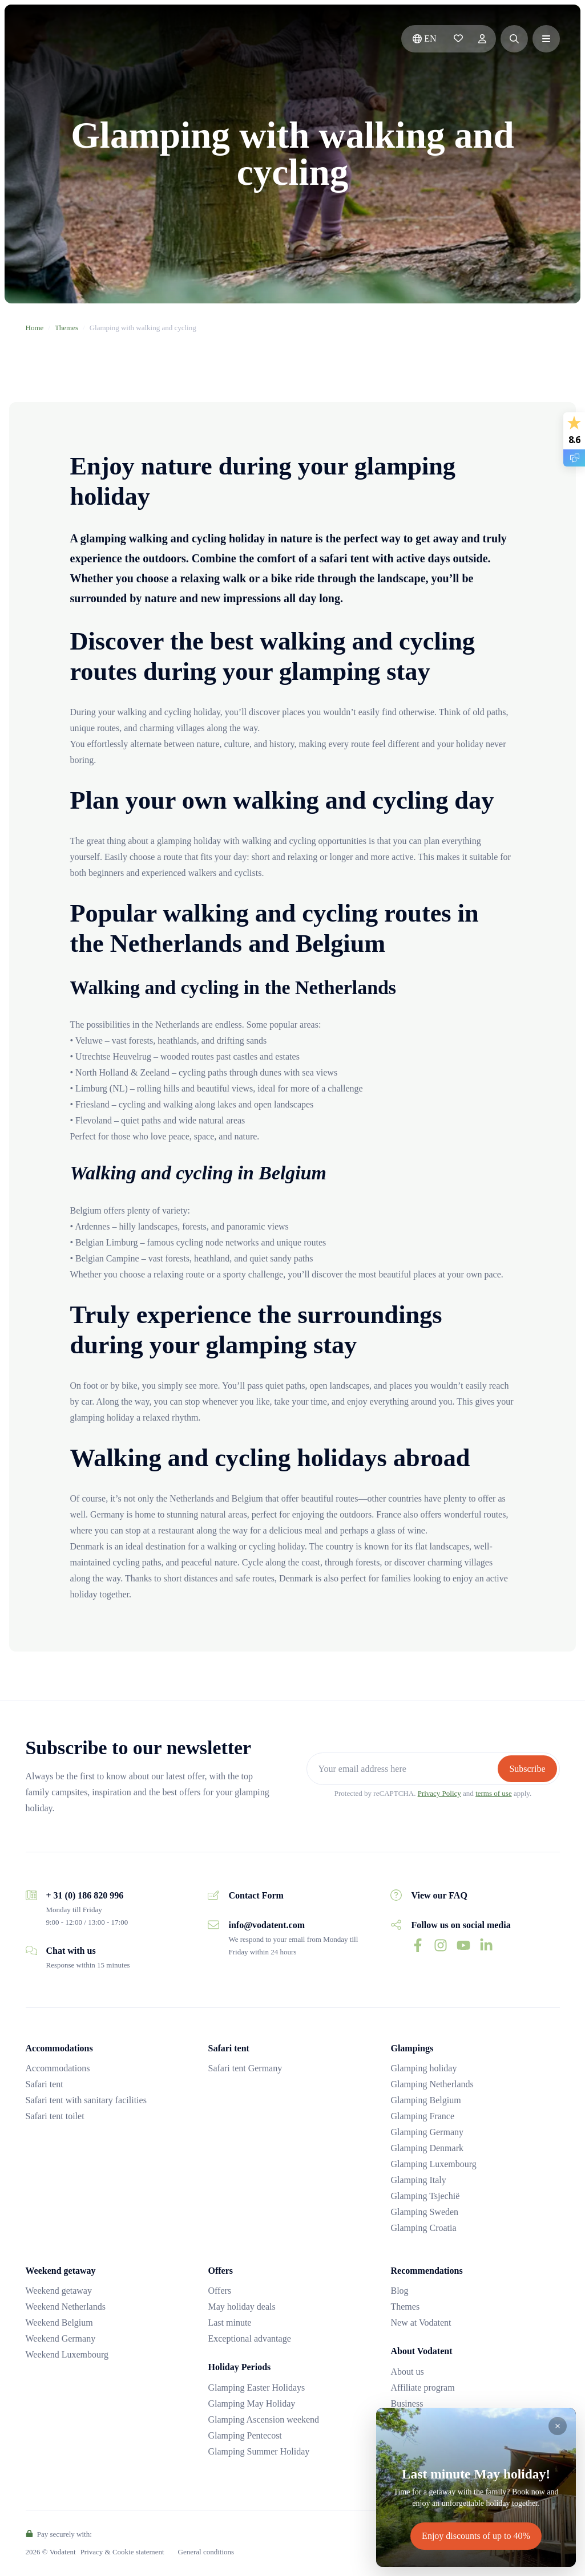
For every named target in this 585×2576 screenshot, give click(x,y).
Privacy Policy (439, 1793)
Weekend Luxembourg (67, 2354)
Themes (66, 327)
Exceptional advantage (249, 2338)
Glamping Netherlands (431, 2084)
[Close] (557, 2426)
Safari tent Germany (245, 2068)
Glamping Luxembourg (433, 2164)
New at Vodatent (420, 2322)
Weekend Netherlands (66, 2306)
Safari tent (44, 2084)
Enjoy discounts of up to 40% (476, 2536)
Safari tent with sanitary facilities (86, 2100)
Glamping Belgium (425, 2100)
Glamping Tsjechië (424, 2196)
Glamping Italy (418, 2180)
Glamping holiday (423, 2068)
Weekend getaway (59, 2290)
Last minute (229, 2322)
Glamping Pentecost (244, 2435)
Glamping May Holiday (251, 2403)
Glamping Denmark (426, 2148)
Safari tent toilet (55, 2116)
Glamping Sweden (424, 2212)
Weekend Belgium (59, 2322)
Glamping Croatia (423, 2228)
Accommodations (58, 2068)
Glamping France (422, 2116)
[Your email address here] (403, 1768)
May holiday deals (241, 2306)
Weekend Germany (61, 2338)
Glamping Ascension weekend (263, 2419)
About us (406, 2371)
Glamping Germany (426, 2132)
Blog (399, 2290)
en (424, 38)
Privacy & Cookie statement (122, 2551)
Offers (219, 2290)
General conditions (206, 2551)
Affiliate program (422, 2387)
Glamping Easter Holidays (256, 2387)
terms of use (493, 1793)
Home (35, 327)
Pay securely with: (59, 2534)
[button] (514, 38)
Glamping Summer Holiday (258, 2451)
